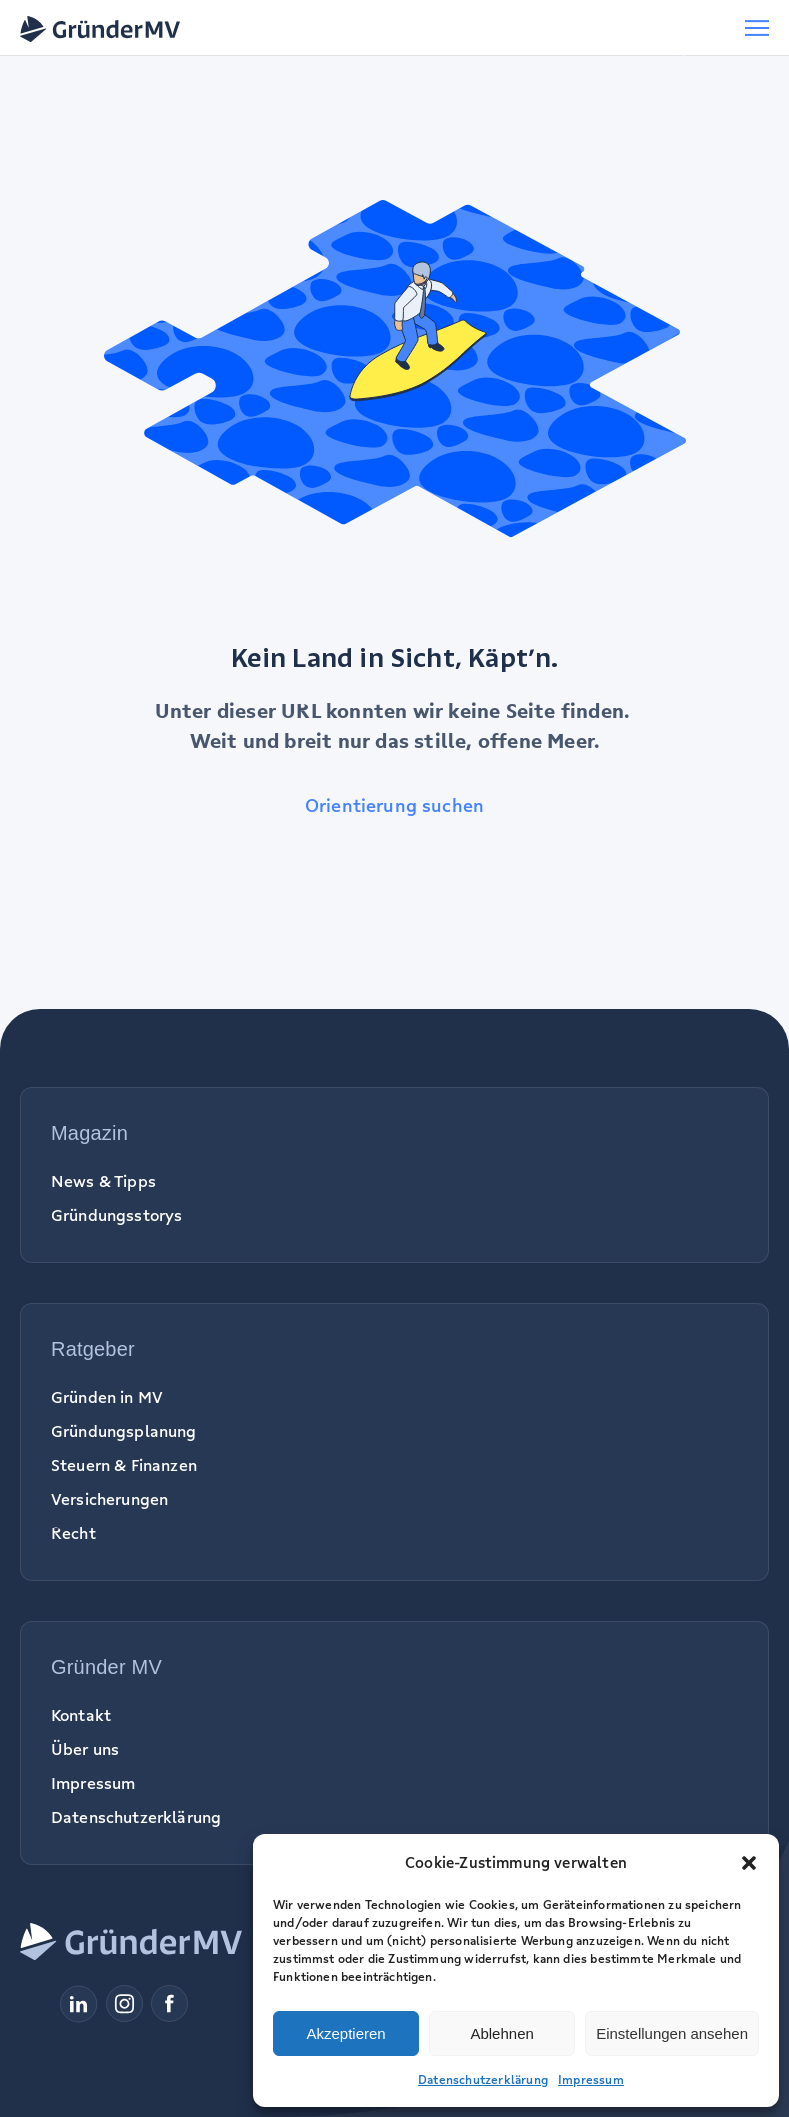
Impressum (591, 2079)
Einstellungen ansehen (672, 2033)
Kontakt (81, 1715)
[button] (749, 1863)
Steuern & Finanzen (124, 1465)
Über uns (85, 1749)
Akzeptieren (345, 2033)
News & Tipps (103, 1181)
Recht (73, 1533)
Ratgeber (93, 1349)
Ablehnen (501, 2033)
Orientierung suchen (394, 805)
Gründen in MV (107, 1397)
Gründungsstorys (116, 1215)
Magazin (89, 1133)
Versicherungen (109, 1499)
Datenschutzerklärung (483, 2079)
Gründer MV (106, 1667)
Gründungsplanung (124, 1431)
